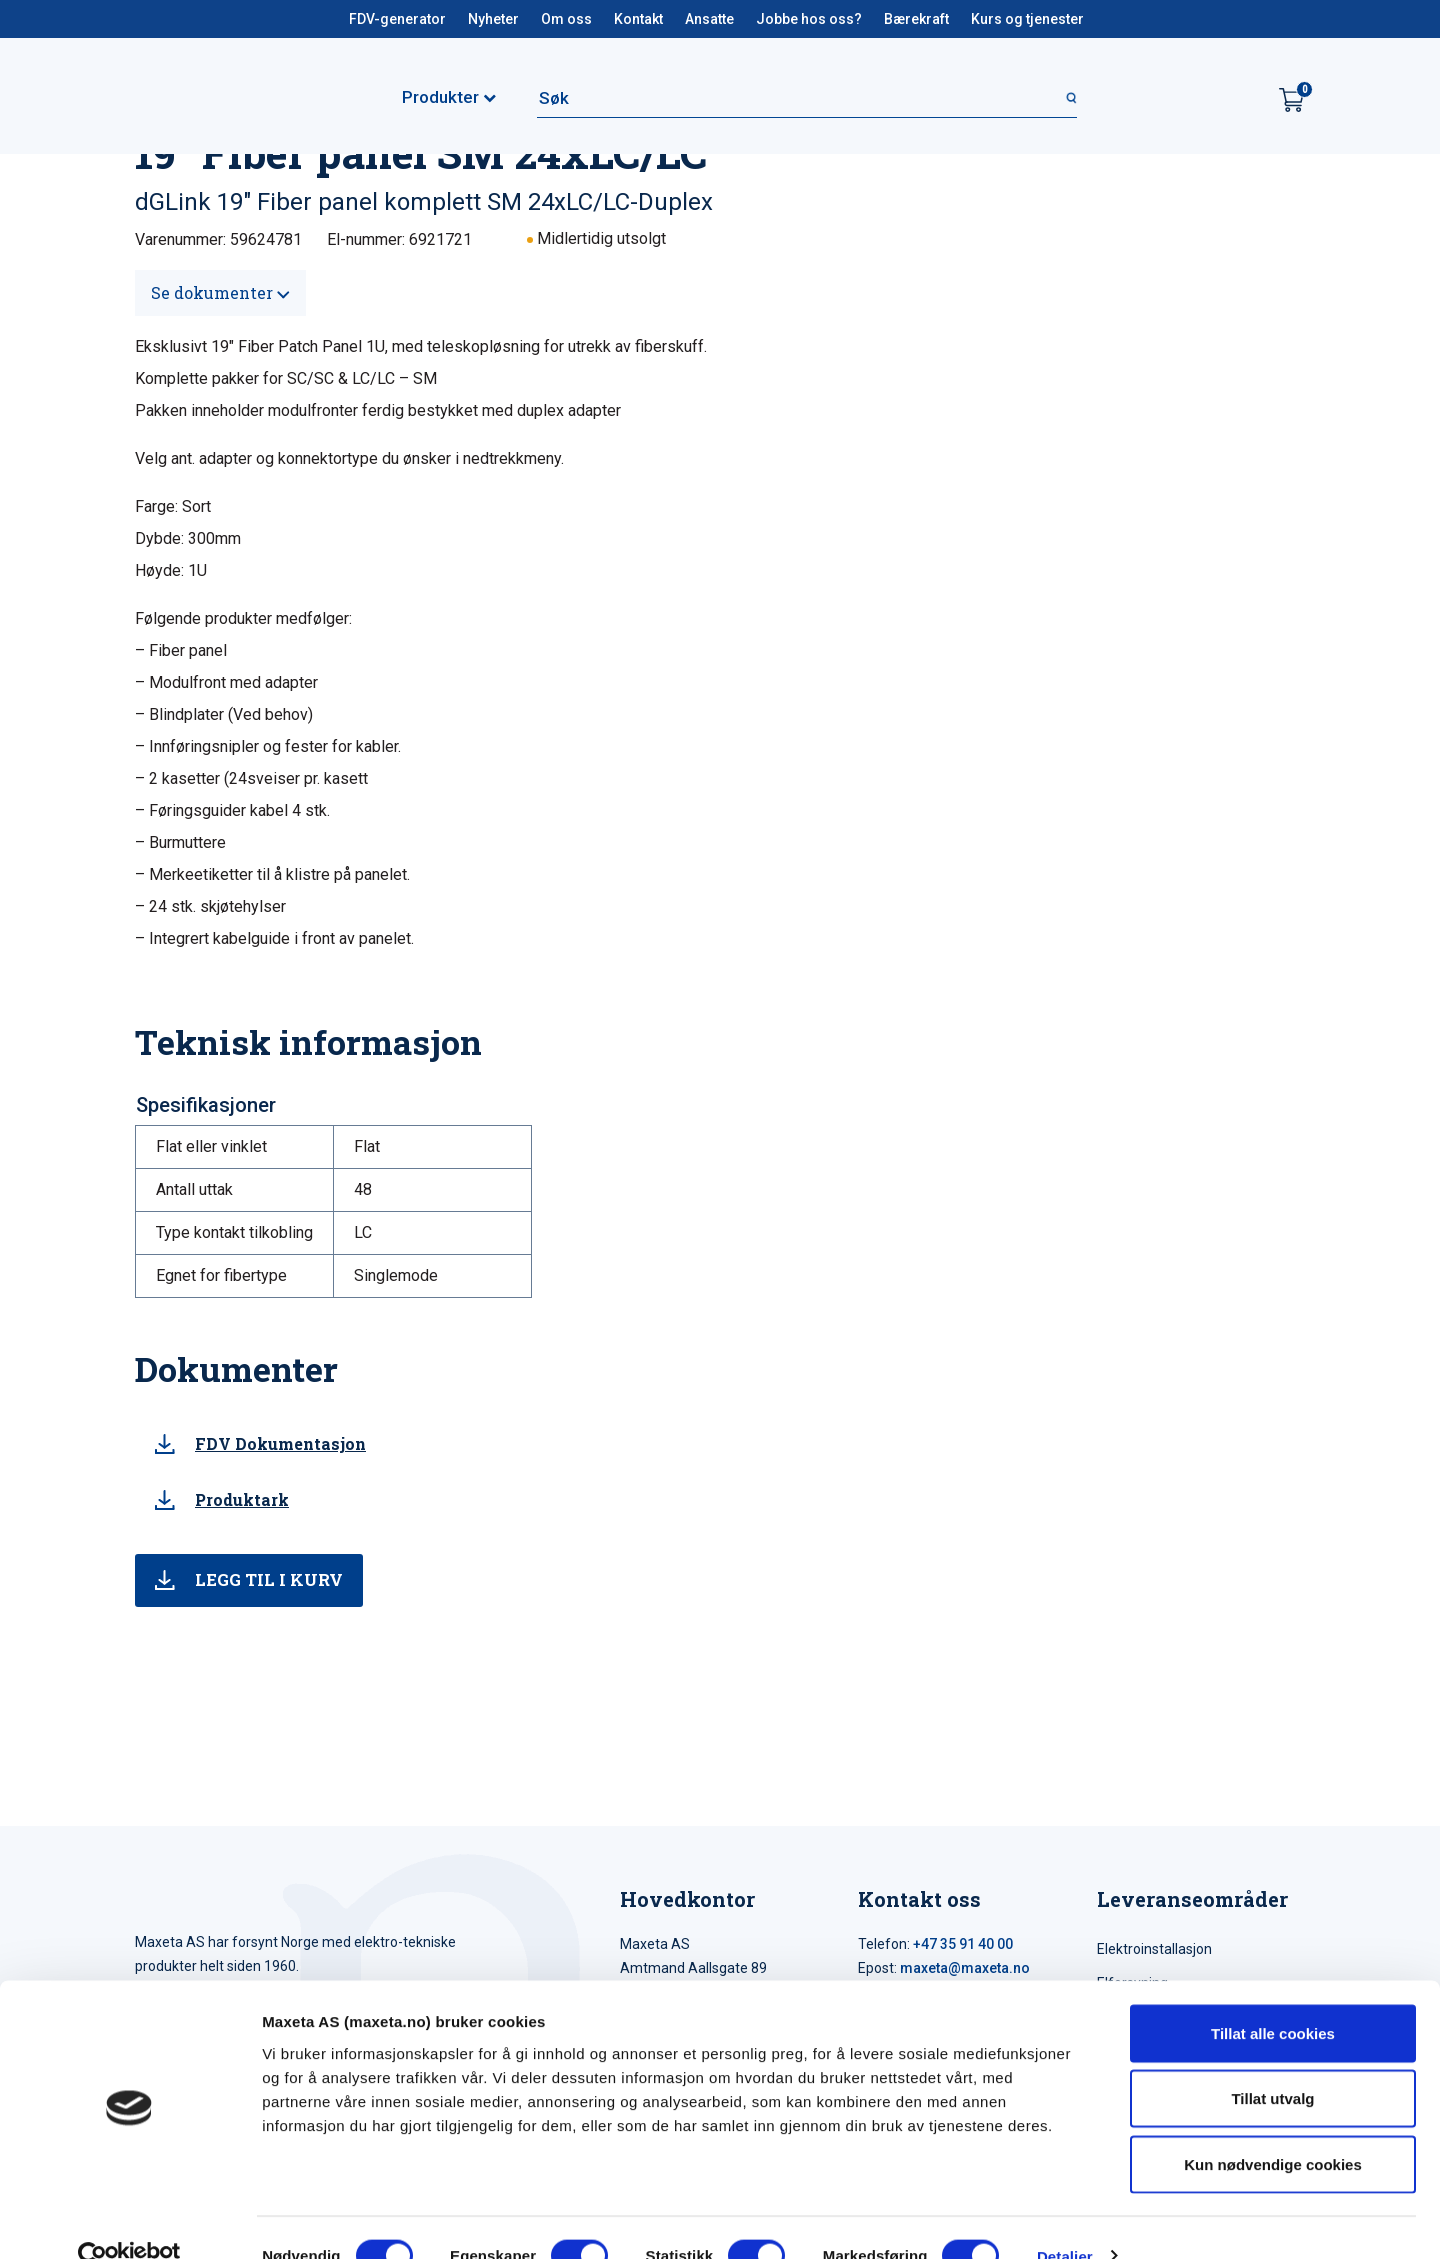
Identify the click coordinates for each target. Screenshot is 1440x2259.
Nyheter (493, 19)
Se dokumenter (220, 292)
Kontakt (638, 19)
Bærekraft (916, 19)
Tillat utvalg (1272, 2062)
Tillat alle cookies (1273, 1996)
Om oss (566, 19)
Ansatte (709, 19)
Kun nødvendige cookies (1273, 2127)
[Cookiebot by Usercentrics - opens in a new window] (129, 2220)
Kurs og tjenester (1027, 19)
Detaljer (1065, 2219)
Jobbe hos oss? (809, 19)
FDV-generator (397, 19)
